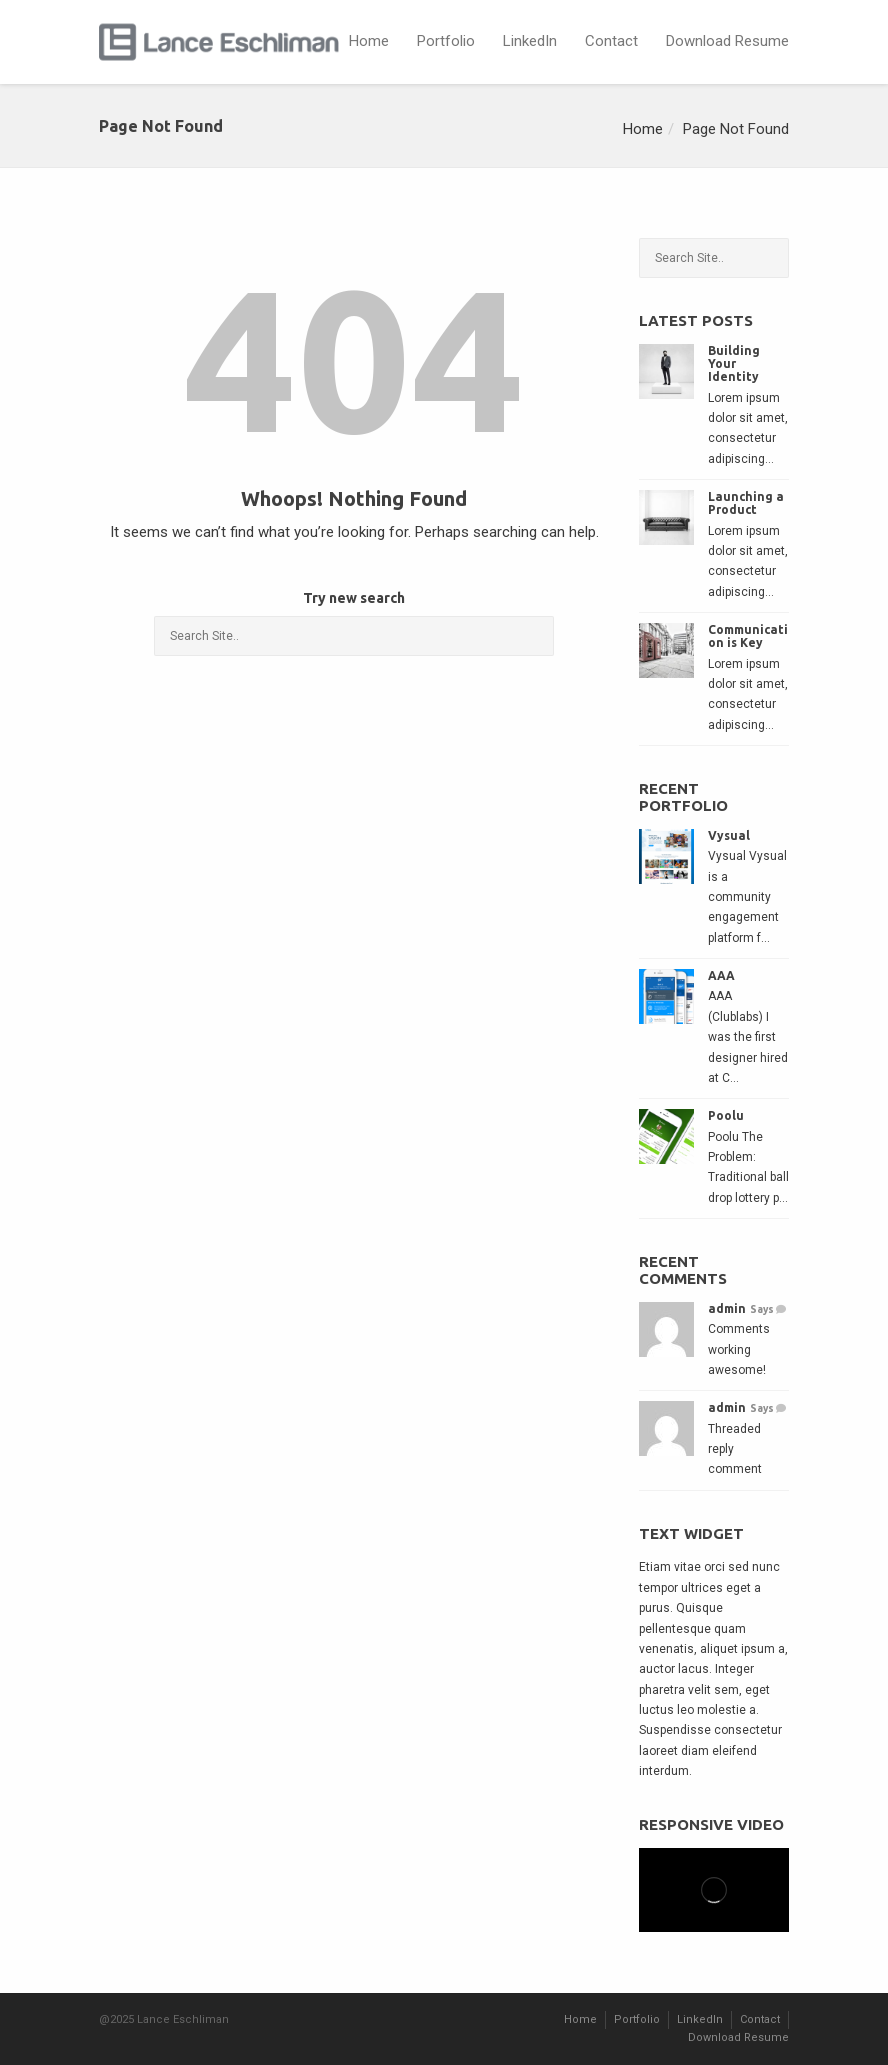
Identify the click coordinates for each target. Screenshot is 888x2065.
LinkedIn (530, 41)
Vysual (729, 835)
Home (369, 41)
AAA (721, 975)
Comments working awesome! (739, 1349)
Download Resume (727, 41)
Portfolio (446, 41)
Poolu (726, 1115)
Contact (611, 41)
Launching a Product (746, 503)
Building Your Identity (734, 363)
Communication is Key (748, 636)
